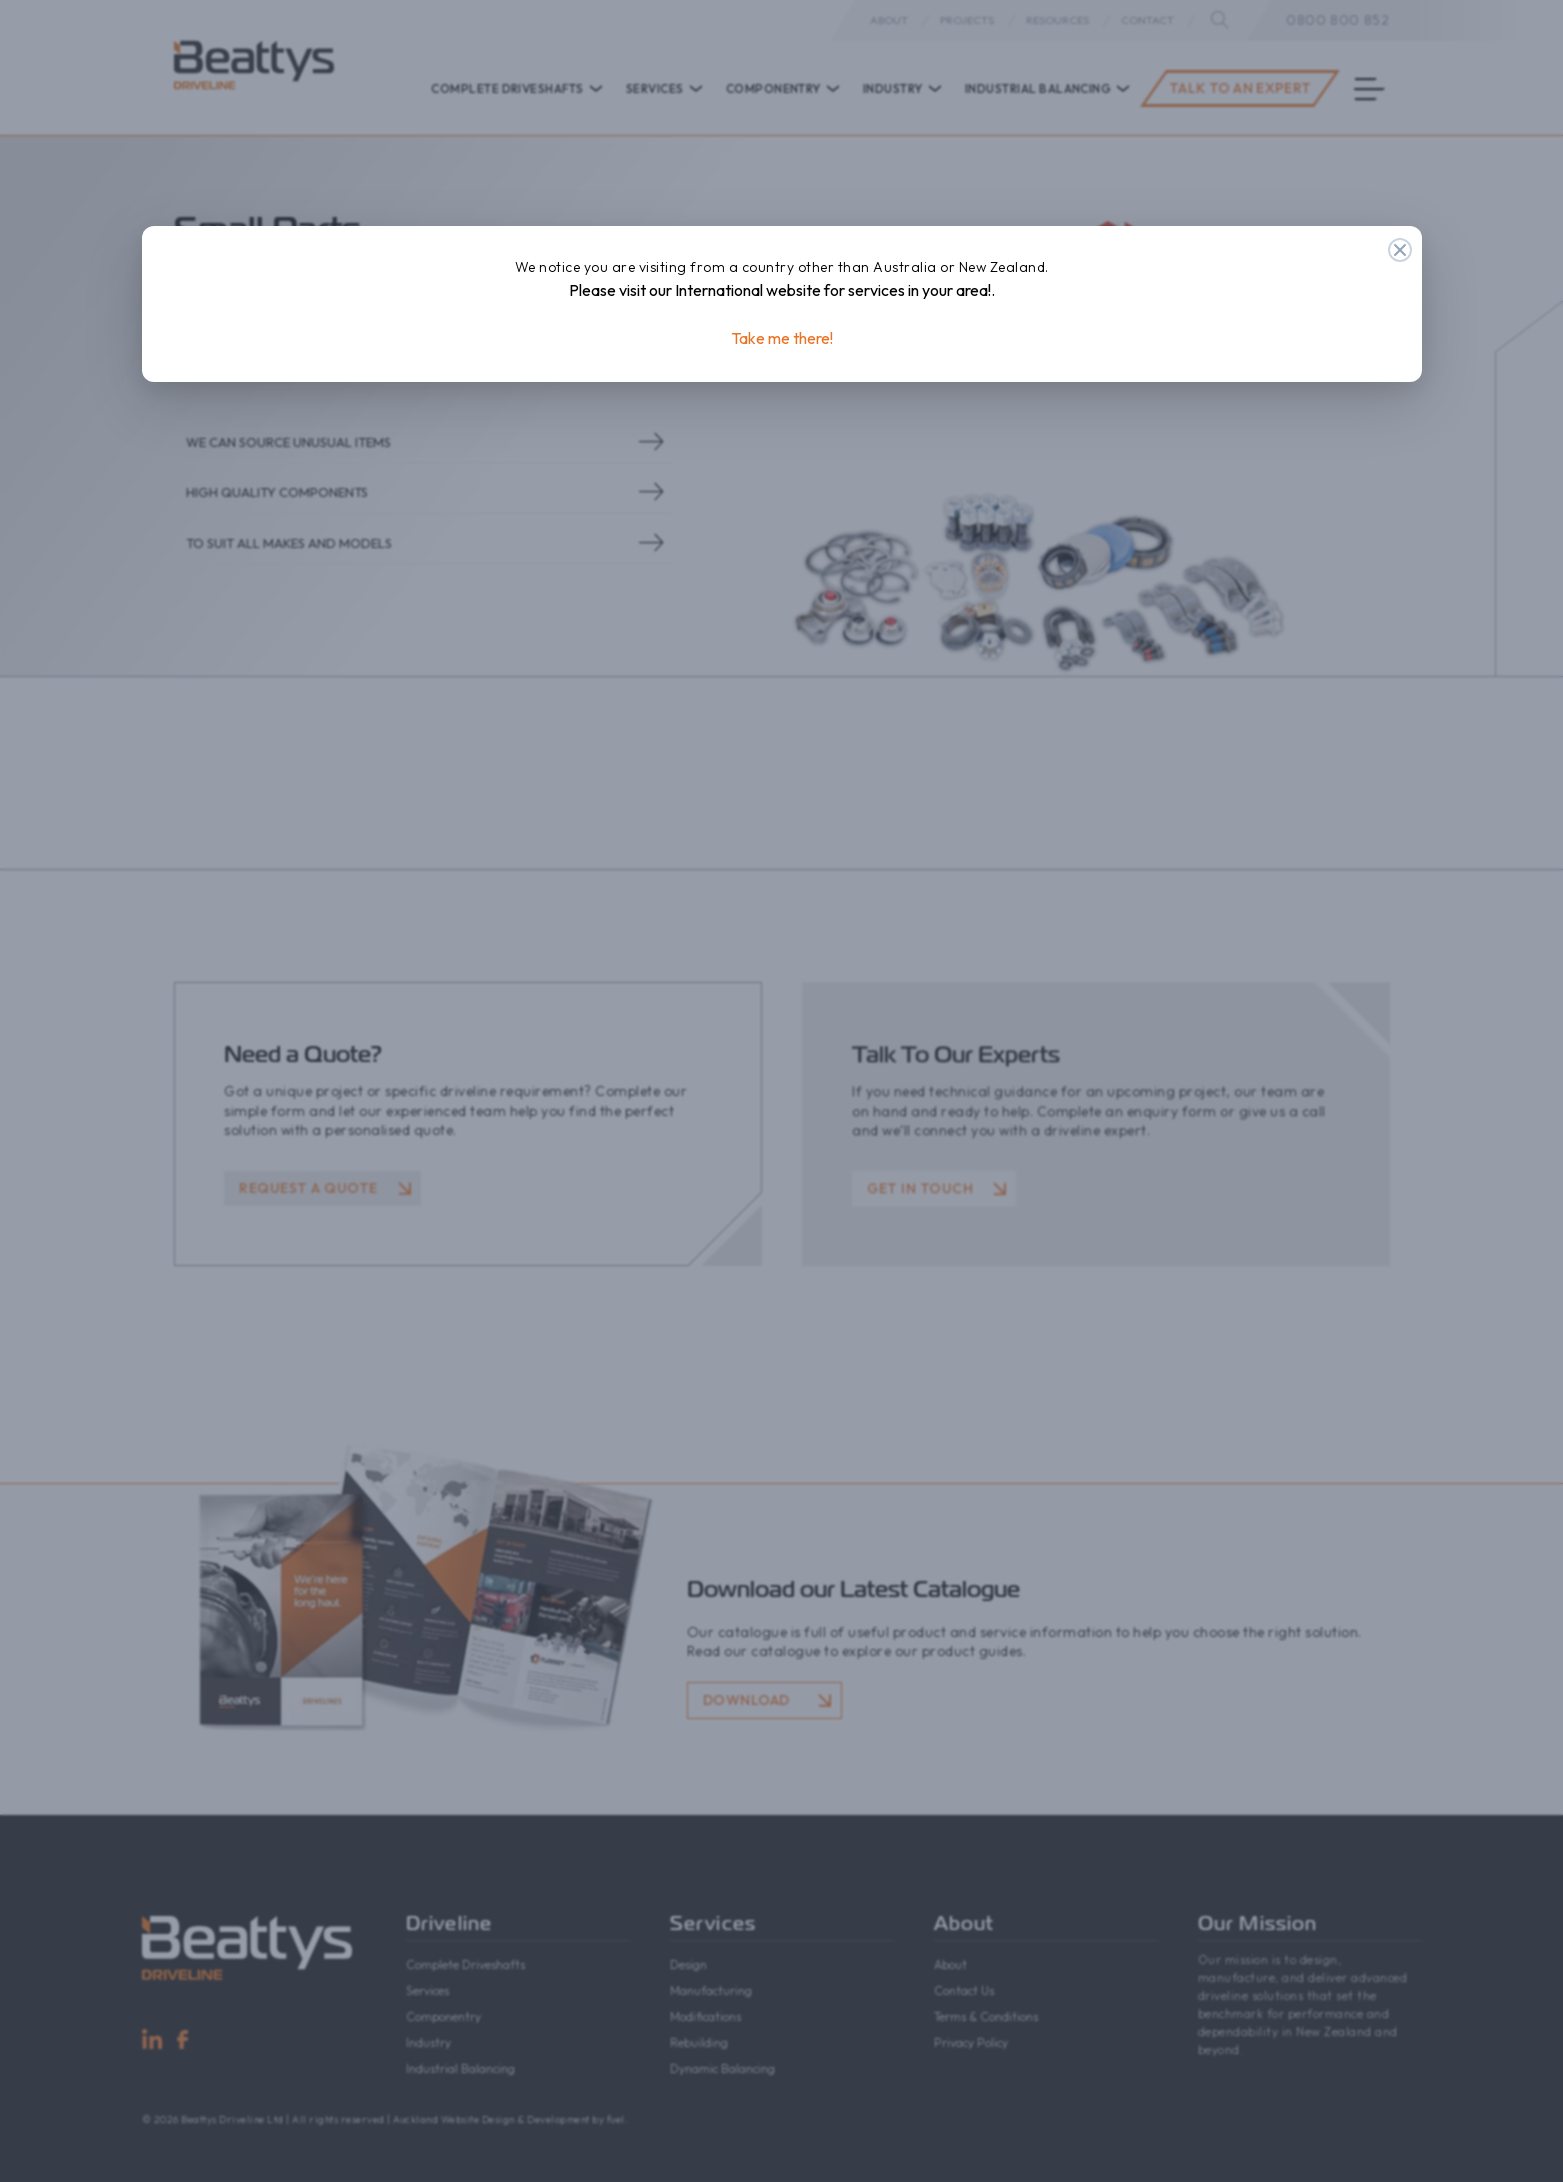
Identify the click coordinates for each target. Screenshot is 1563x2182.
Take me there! (782, 338)
